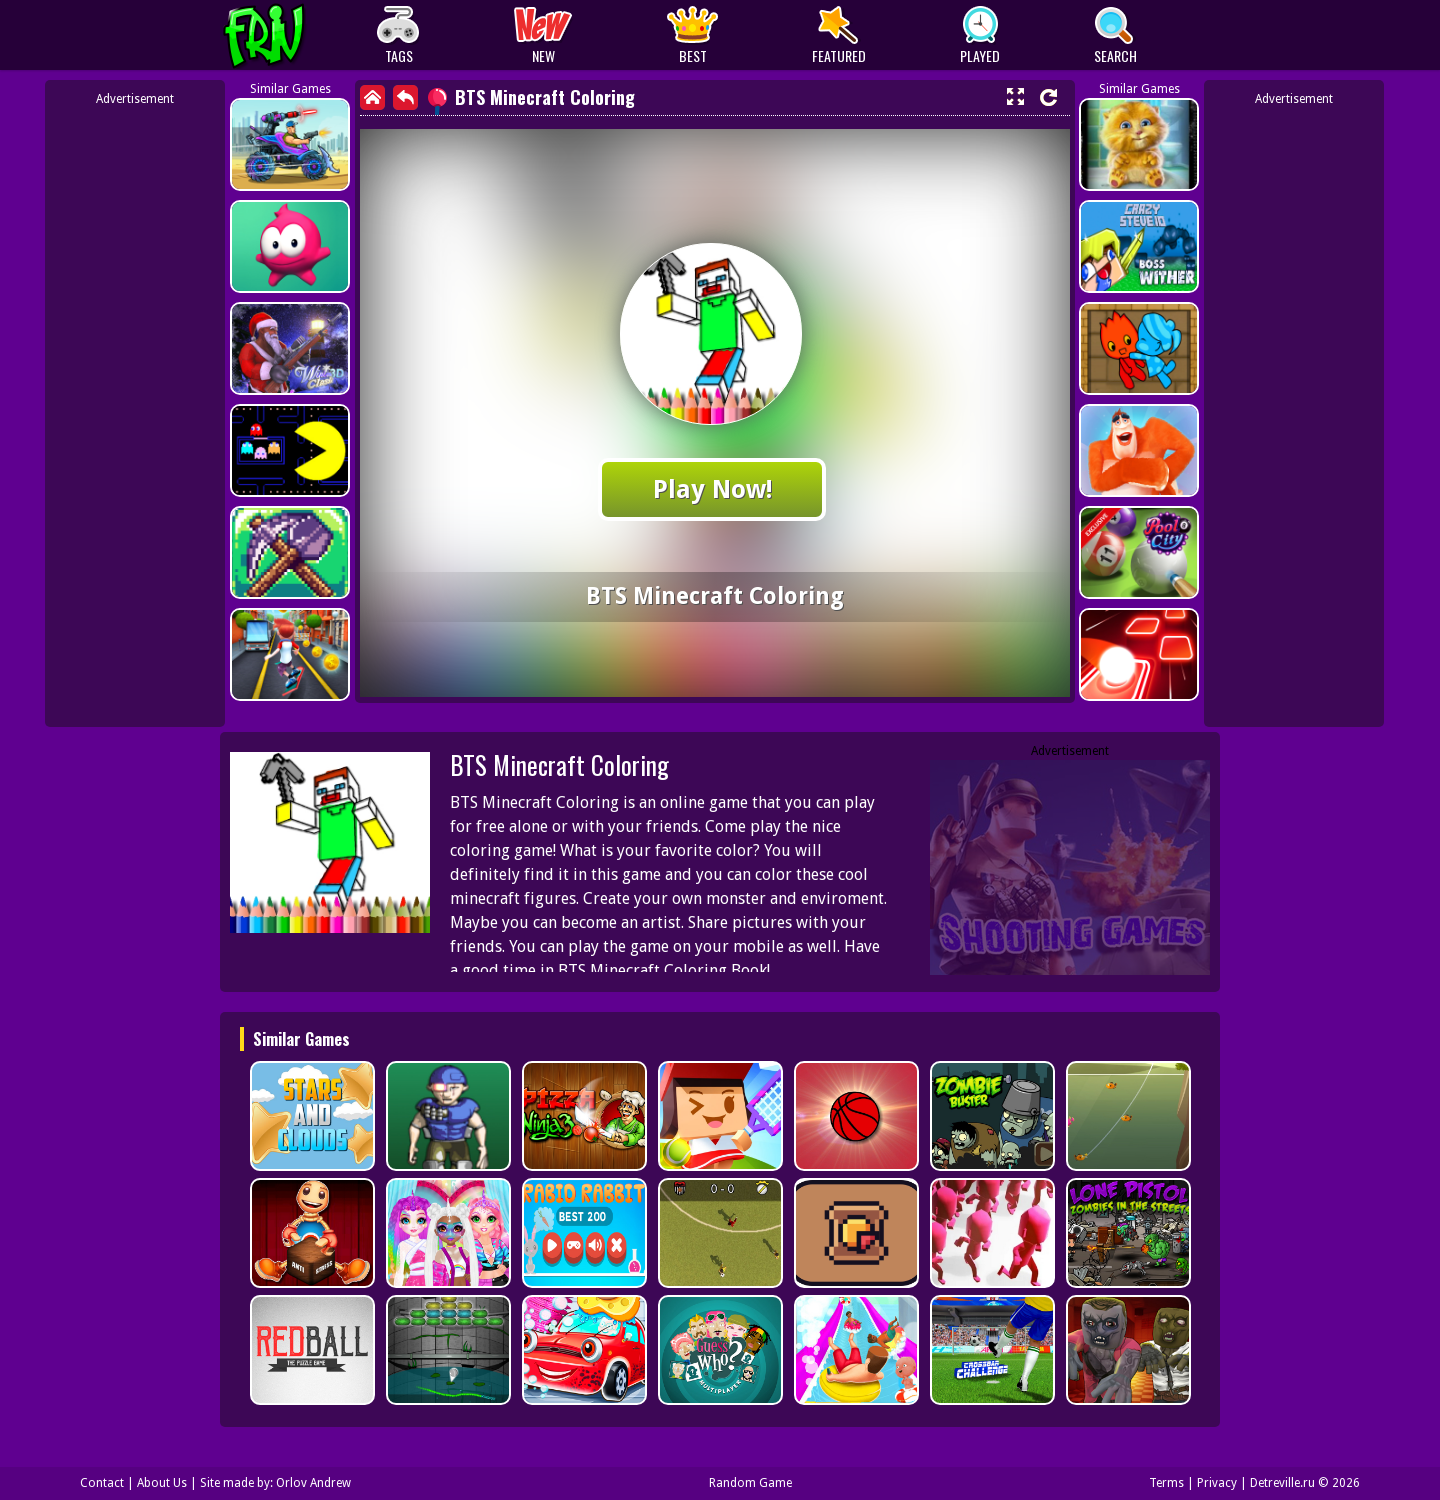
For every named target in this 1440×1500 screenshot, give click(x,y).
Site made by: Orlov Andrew (275, 1483)
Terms (1166, 1483)
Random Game (750, 1483)
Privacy (1217, 1483)
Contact (102, 1483)
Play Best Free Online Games (301, 35)
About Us (162, 1483)
